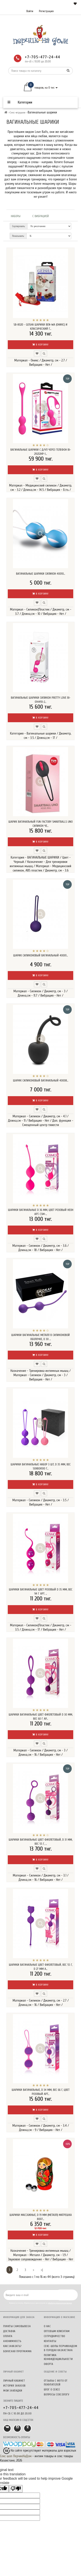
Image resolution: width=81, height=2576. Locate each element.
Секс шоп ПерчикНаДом (16, 2456)
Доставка (9, 2331)
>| (42, 2270)
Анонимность (12, 2341)
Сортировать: (18, 226)
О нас (47, 2326)
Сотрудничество (54, 2336)
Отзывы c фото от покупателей (56, 2382)
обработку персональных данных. (60, 2303)
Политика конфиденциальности (58, 2357)
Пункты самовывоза (17, 2326)
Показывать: (18, 235)
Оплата (8, 2336)
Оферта (48, 2364)
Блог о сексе (52, 2389)
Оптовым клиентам (57, 2331)
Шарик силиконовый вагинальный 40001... (40, 955)
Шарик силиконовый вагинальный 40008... (40, 1080)
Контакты (50, 2341)
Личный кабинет (14, 2380)
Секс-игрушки (17, 112)
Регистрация (46, 11)
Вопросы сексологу (56, 2394)
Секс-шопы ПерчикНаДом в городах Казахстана (60, 2348)
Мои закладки (12, 2390)
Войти (29, 11)
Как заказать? (12, 2346)
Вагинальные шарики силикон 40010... (40, 574)
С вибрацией (40, 216)
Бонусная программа (17, 2351)
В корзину (40, 344)
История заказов (14, 2385)
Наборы (16, 216)
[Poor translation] (16, 2489)
